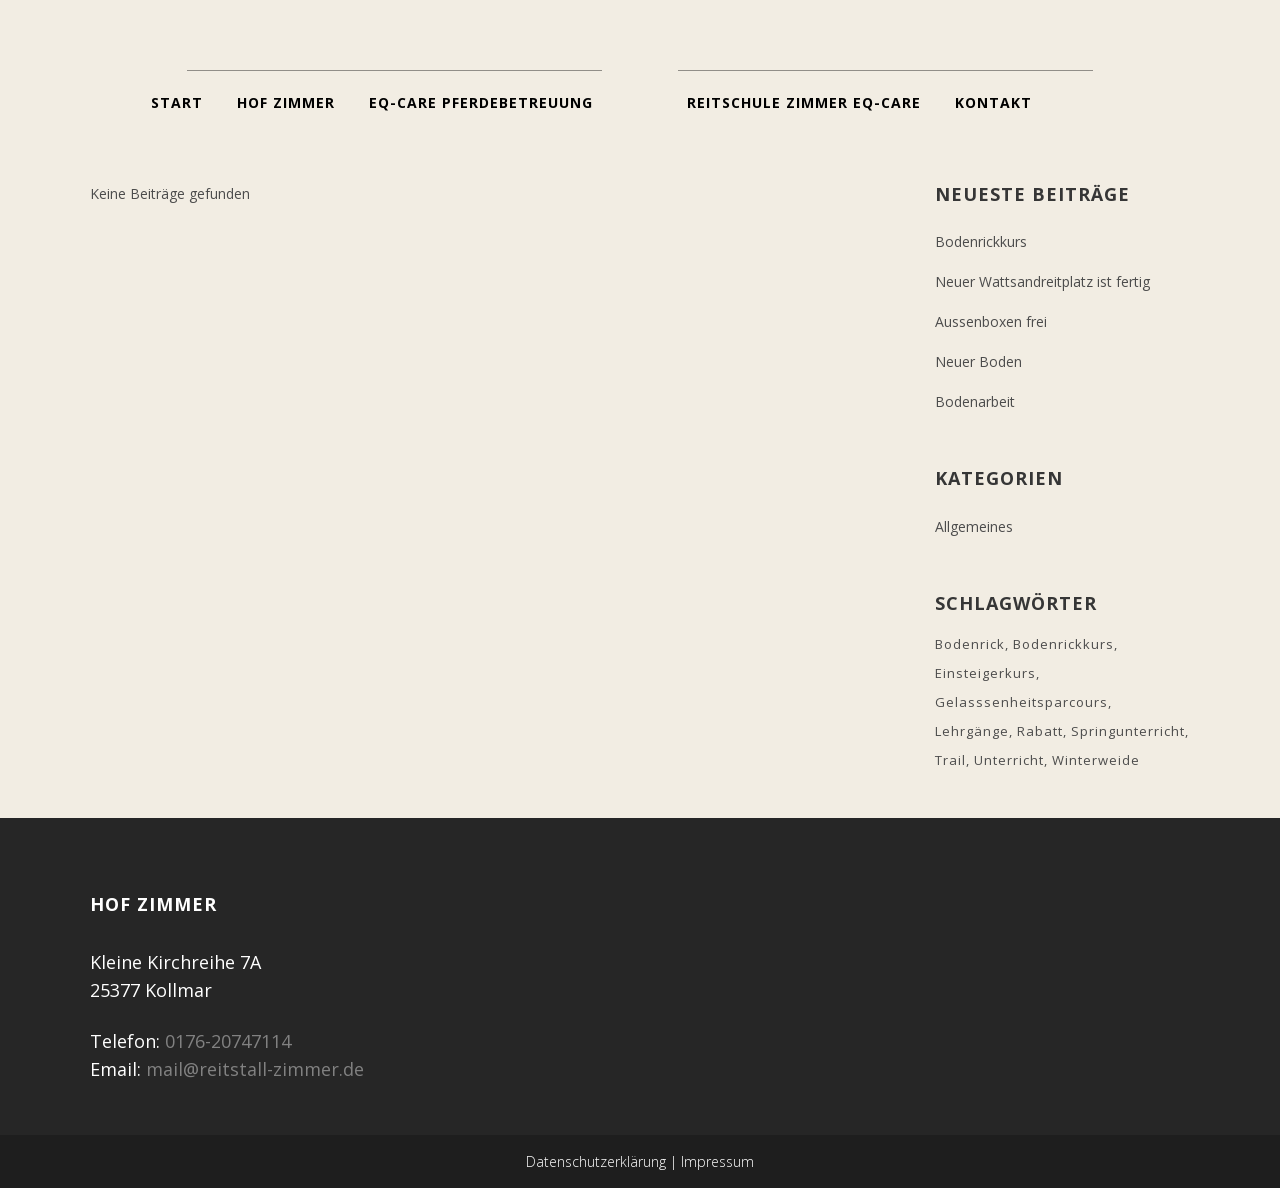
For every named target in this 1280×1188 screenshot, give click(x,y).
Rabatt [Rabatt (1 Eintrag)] (1040, 731)
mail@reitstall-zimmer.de (255, 1069)
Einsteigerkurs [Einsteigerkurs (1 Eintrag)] (985, 673)
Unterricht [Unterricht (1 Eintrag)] (1009, 760)
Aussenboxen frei (991, 321)
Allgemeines (974, 526)
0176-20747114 (228, 1041)
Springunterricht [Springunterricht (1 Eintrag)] (1128, 731)
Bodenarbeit (975, 401)
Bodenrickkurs (981, 241)
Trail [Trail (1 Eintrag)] (950, 760)
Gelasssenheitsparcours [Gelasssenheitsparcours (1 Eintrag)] (1021, 702)
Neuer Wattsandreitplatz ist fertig (1042, 281)
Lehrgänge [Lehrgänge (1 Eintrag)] (972, 731)
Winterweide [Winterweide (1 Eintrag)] (1096, 760)
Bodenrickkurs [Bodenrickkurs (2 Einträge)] (1063, 644)
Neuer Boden (978, 361)
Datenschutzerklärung (596, 1161)
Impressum (717, 1161)
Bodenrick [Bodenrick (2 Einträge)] (970, 644)
